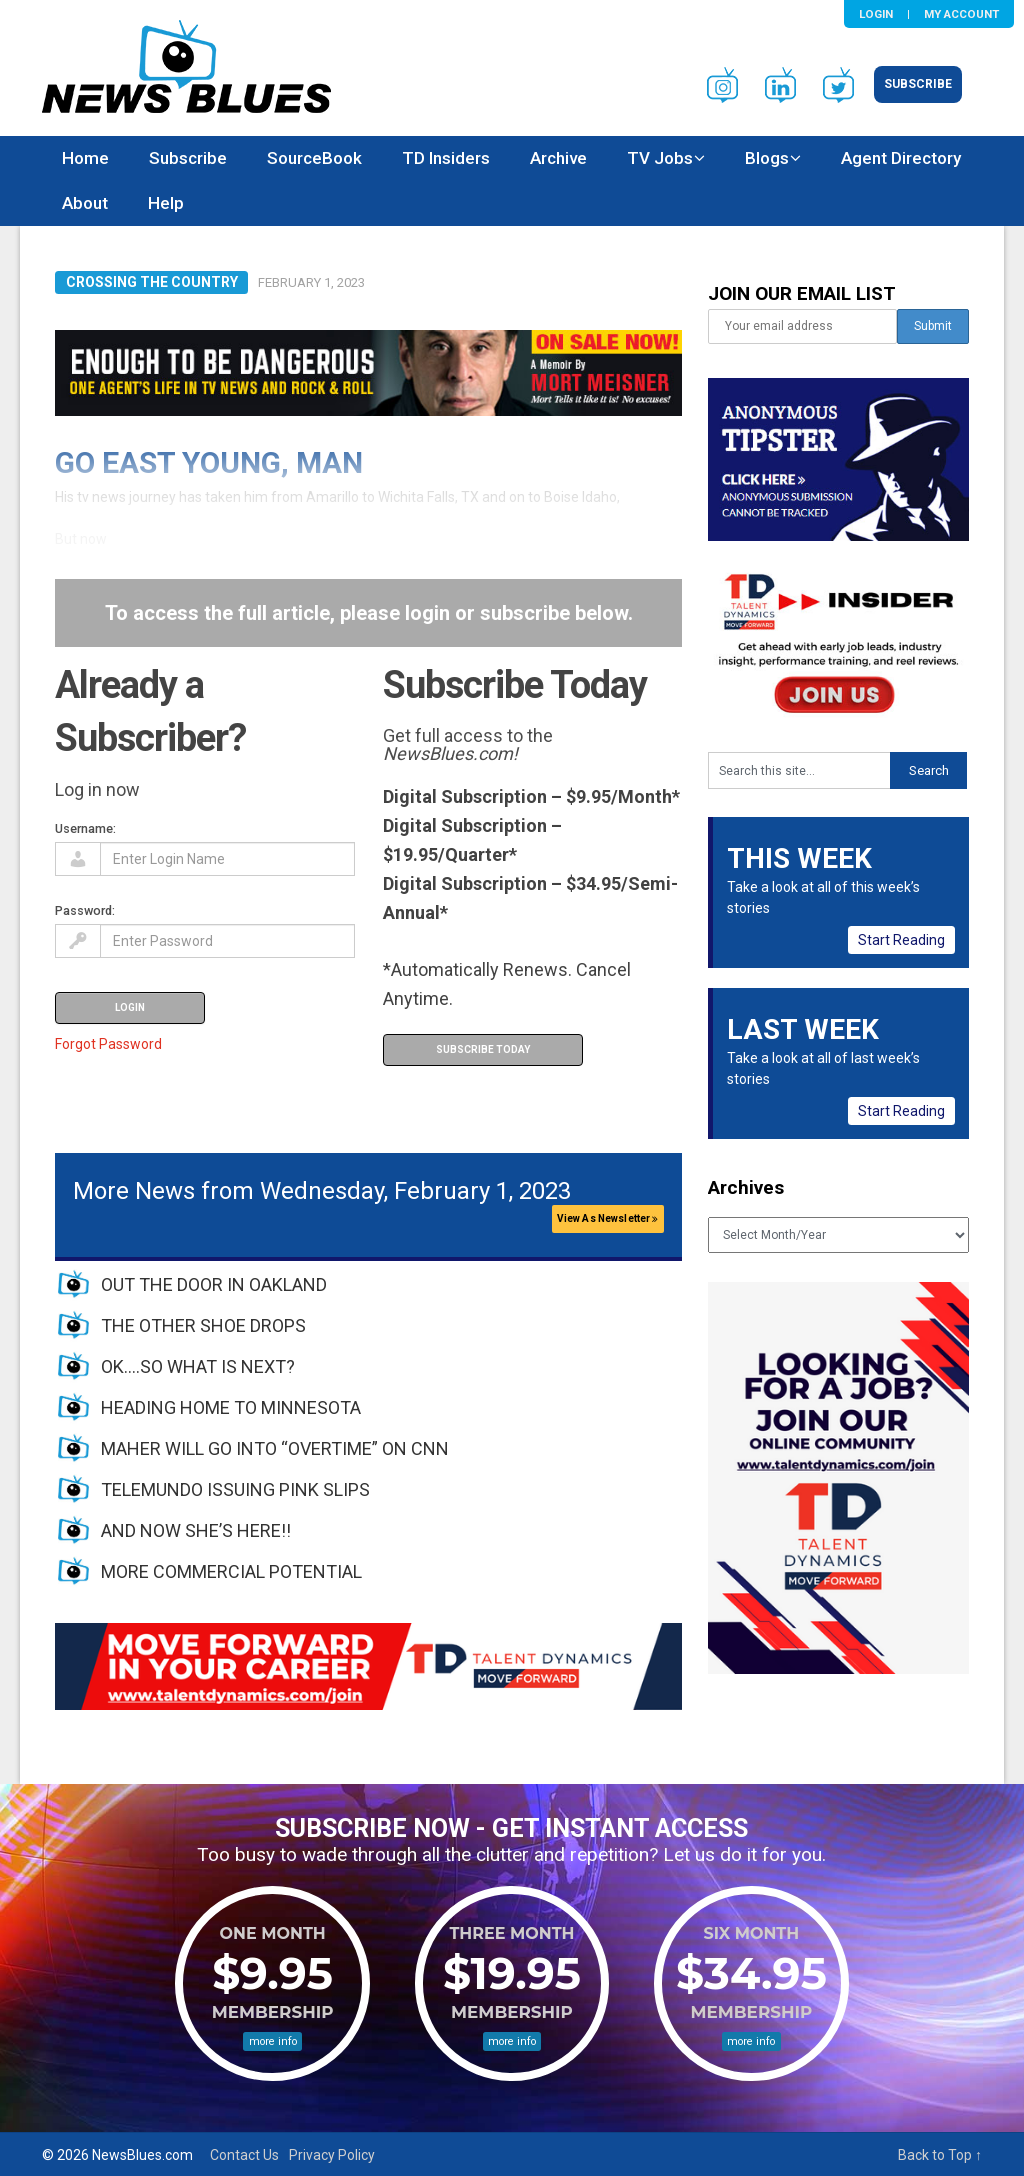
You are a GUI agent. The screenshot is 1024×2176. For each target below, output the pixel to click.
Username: (85, 828)
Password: (85, 910)
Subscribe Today (483, 1049)
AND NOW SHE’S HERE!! (196, 1530)
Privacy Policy (332, 2155)
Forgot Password (108, 1044)
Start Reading (901, 940)
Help (166, 203)
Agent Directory (901, 158)
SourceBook (314, 158)
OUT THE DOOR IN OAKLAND (214, 1284)
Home (85, 158)
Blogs (767, 158)
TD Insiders (446, 158)
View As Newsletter (608, 1218)
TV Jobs (660, 158)
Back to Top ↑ (940, 2155)
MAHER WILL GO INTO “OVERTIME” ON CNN (275, 1448)
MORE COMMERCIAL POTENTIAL (231, 1571)
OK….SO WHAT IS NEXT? (198, 1366)
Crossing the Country (152, 282)
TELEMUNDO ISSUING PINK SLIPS (235, 1489)
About (85, 203)
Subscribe (918, 84)
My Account (961, 14)
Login (876, 14)
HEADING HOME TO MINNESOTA (231, 1407)
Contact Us (244, 2155)
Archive (558, 158)
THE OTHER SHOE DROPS (203, 1325)
